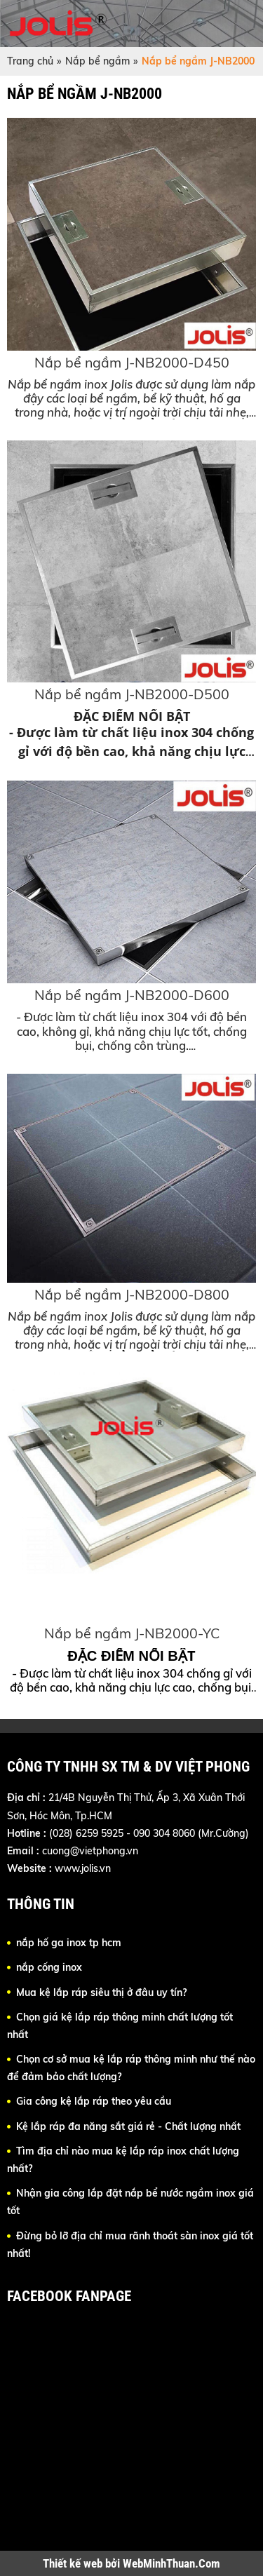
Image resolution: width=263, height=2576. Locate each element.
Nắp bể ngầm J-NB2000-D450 (131, 362)
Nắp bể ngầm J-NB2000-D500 (131, 694)
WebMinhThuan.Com (171, 2563)
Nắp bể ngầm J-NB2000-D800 (131, 1294)
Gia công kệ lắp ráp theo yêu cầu (93, 2101)
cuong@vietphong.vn (90, 1851)
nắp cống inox (49, 1967)
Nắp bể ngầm (97, 61)
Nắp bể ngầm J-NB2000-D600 (131, 995)
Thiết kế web (74, 2563)
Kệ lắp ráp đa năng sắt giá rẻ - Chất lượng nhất (128, 2126)
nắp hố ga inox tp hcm (68, 1942)
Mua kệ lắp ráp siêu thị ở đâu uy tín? (101, 1992)
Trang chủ (30, 61)
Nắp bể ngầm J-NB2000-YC (132, 1633)
